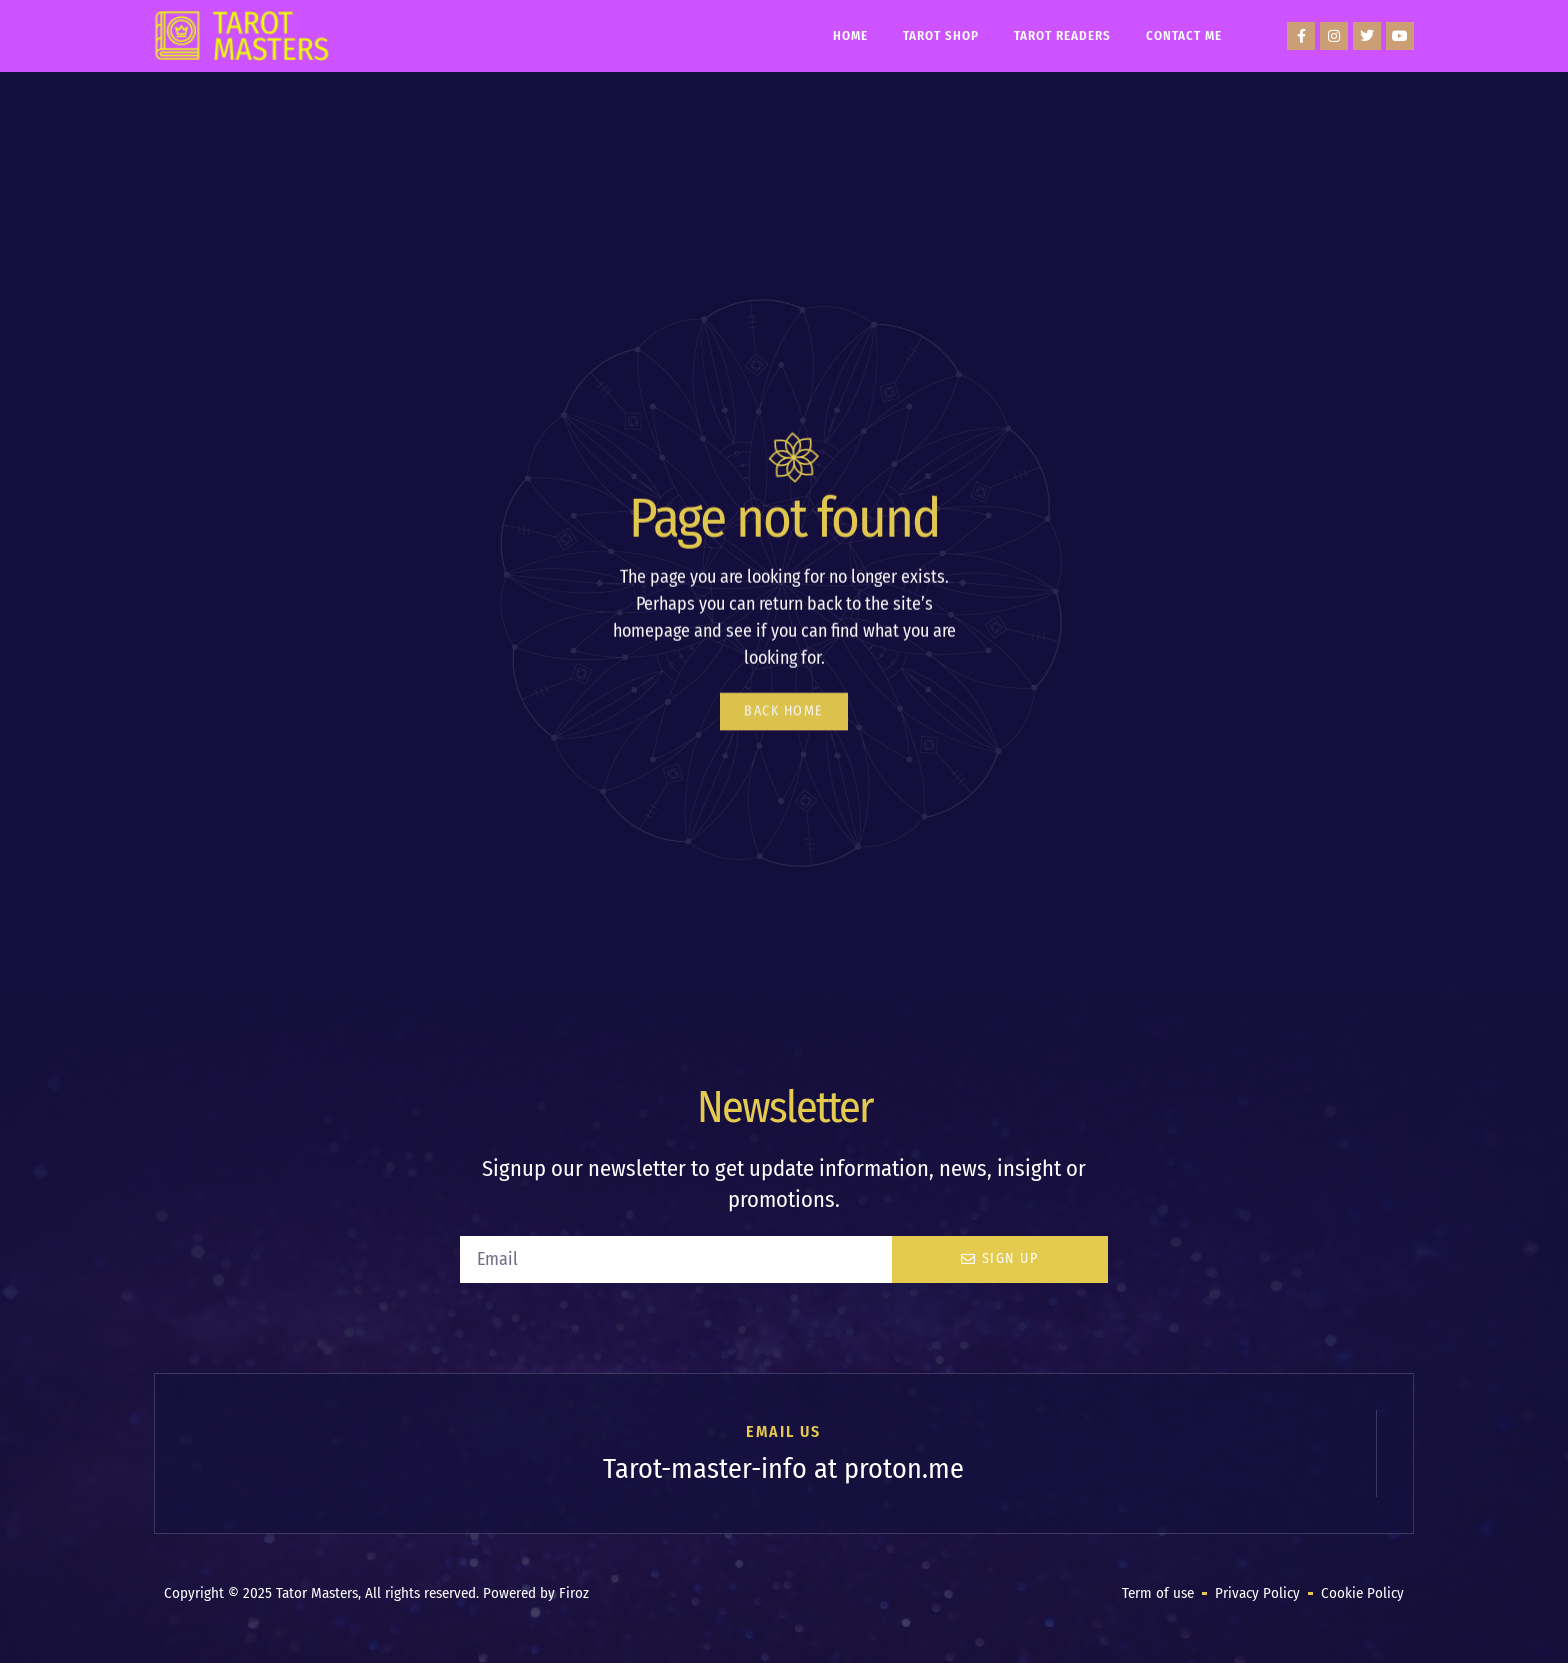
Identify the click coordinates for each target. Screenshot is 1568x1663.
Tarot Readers (1062, 35)
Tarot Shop (941, 35)
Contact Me (1184, 35)
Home (850, 35)
